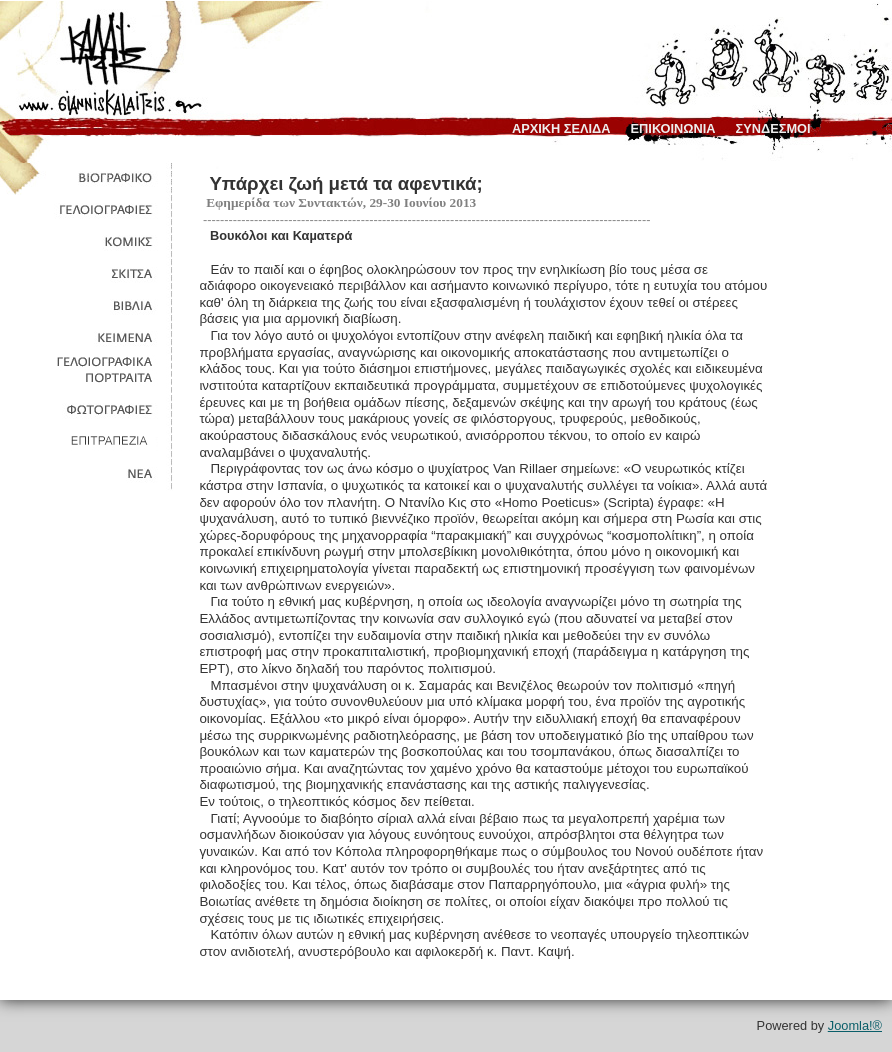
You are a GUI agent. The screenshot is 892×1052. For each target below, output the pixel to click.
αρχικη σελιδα (561, 128)
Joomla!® (855, 1025)
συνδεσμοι (773, 128)
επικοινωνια (673, 128)
